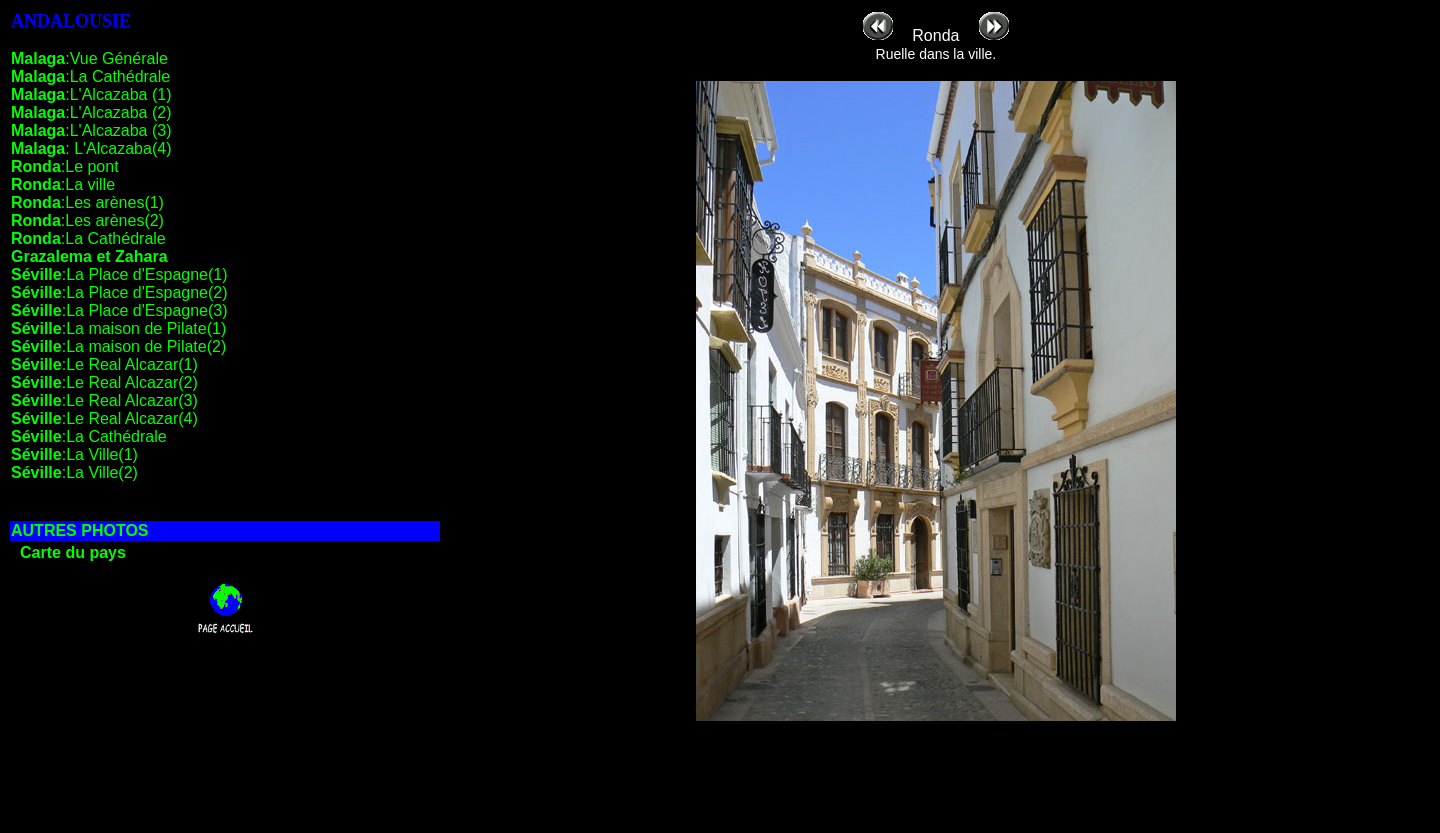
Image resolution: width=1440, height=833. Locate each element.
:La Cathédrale (90, 76)
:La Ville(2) (74, 472)
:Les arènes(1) (87, 202)
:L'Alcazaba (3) (91, 130)
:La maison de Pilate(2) (118, 346)
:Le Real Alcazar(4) (104, 418)
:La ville (63, 184)
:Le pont (65, 166)
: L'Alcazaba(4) (91, 148)
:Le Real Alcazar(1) (104, 364)
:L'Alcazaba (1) (91, 94)
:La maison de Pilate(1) (118, 328)
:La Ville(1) (74, 454)
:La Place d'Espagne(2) (119, 292)
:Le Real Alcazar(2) (104, 382)
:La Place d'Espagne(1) (119, 274)
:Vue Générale (89, 58)
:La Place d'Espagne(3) (119, 310)
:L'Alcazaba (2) (91, 112)
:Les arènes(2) (87, 220)
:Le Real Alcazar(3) (104, 400)
